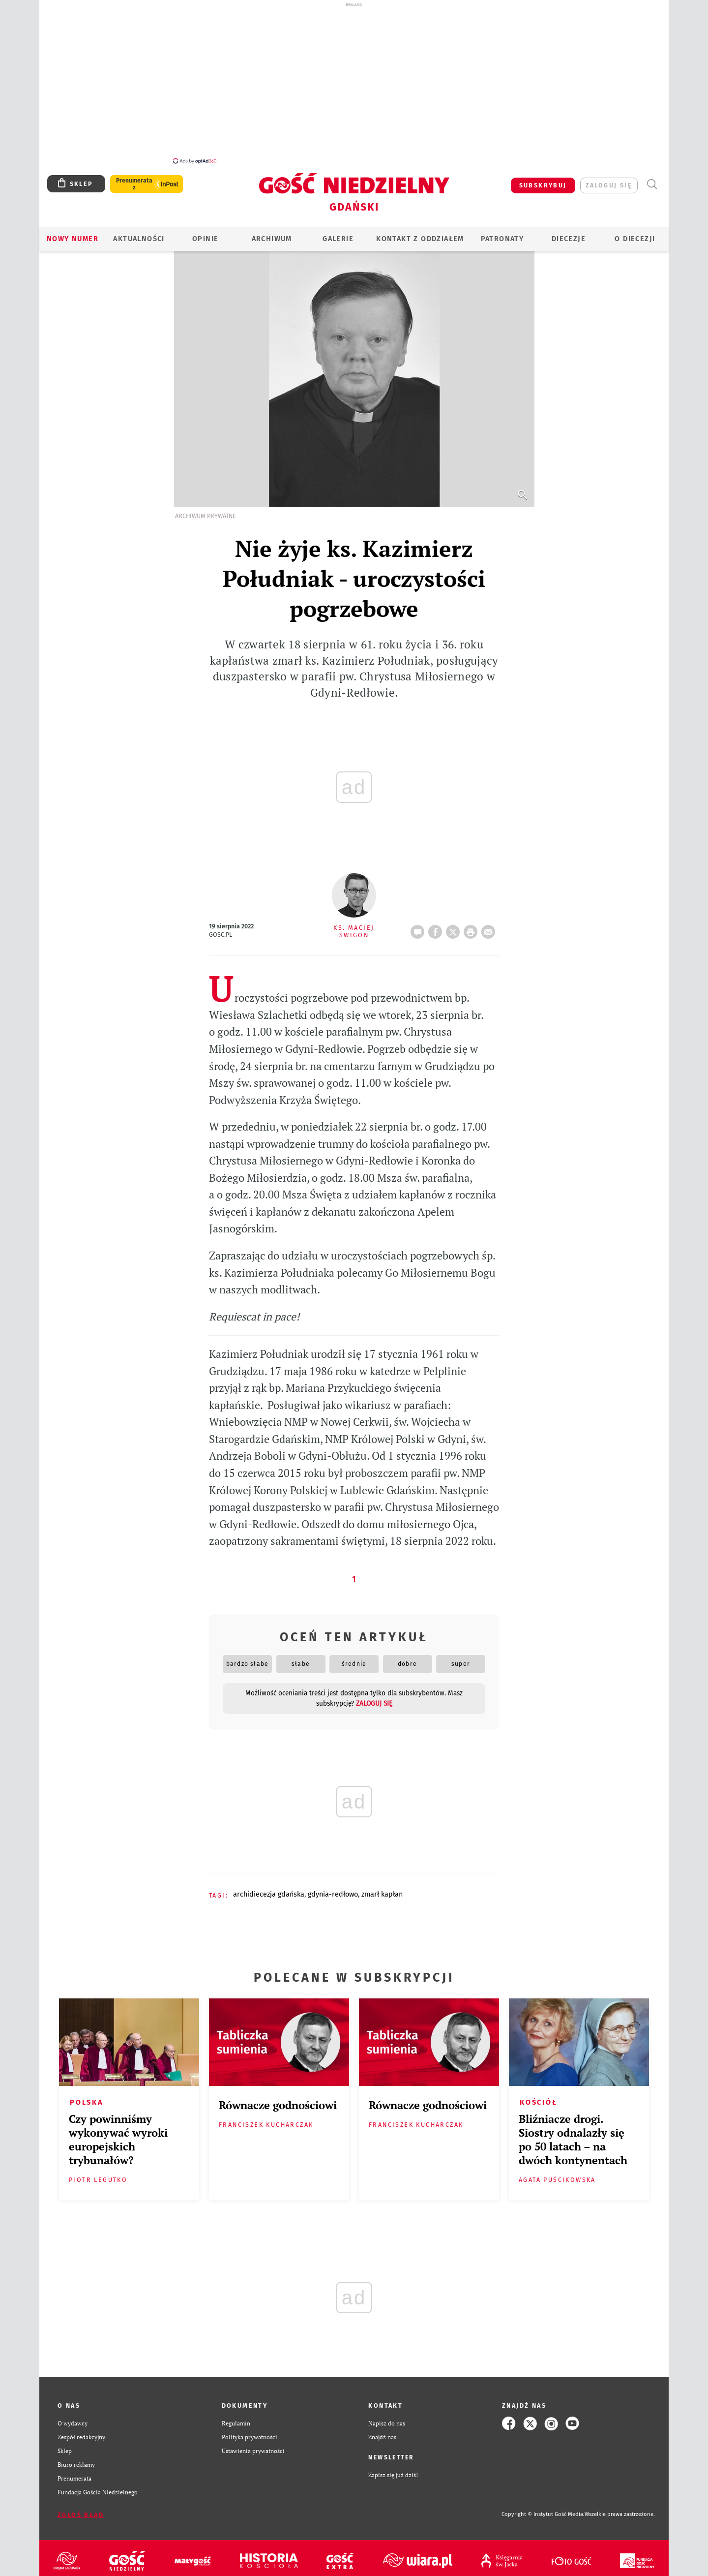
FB (437, 923)
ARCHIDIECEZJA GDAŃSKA (268, 1889)
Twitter (455, 923)
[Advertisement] (354, 83)
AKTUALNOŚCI (138, 233)
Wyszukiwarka (652, 179)
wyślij (490, 923)
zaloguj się (609, 180)
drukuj (472, 923)
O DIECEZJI (635, 233)
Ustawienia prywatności (253, 2445)
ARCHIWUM (272, 233)
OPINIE (205, 233)
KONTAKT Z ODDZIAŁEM (420, 233)
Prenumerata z (134, 178)
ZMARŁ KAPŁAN (382, 1889)
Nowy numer (72, 233)
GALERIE (338, 233)
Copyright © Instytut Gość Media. (543, 2509)
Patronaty (502, 233)
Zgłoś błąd (81, 2509)
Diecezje (569, 233)
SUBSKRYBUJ (543, 180)
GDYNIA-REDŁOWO (333, 1889)
